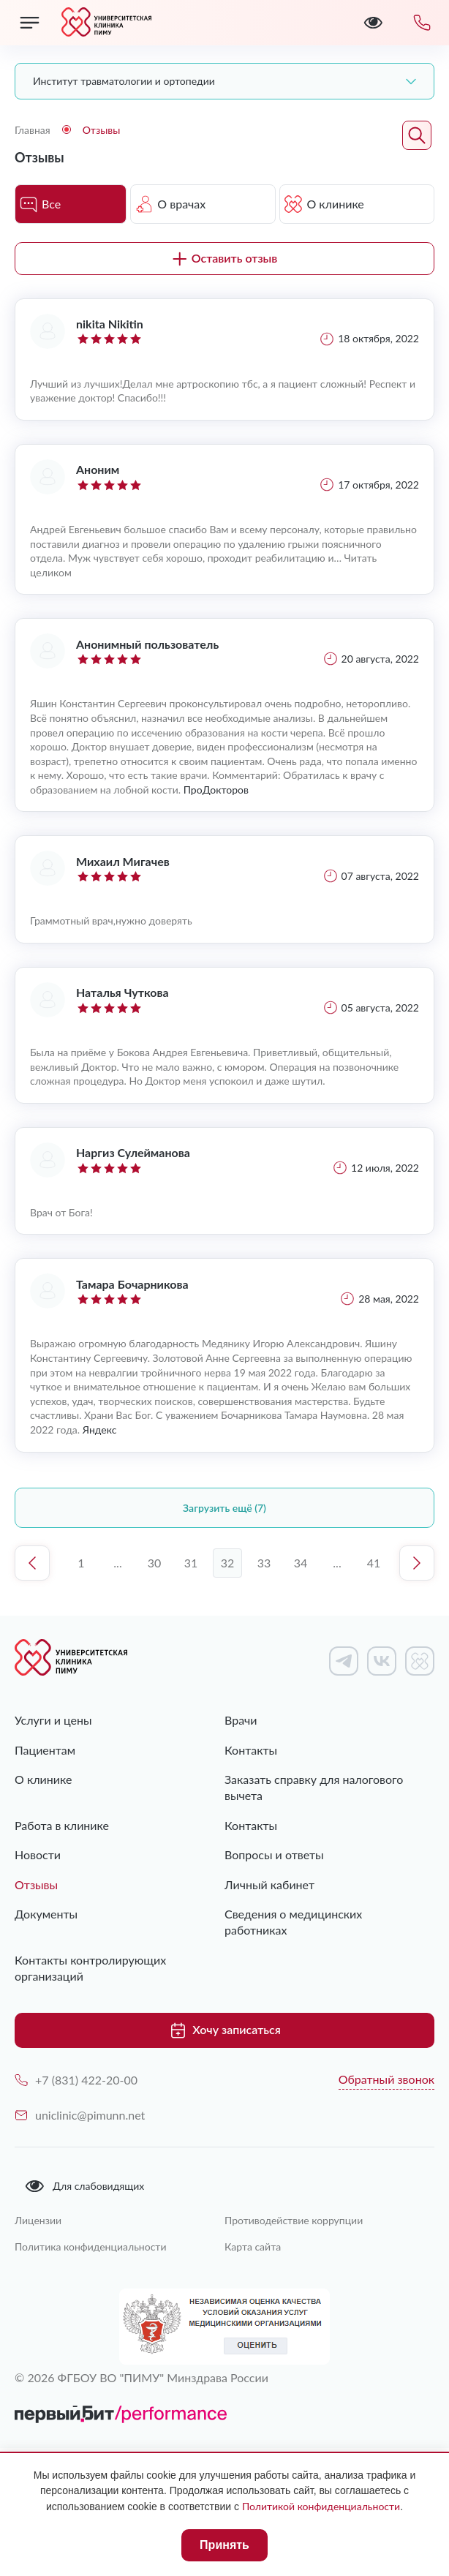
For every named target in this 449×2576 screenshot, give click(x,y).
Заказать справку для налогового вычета (313, 1787)
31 (191, 1563)
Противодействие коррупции (293, 2220)
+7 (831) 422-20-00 (76, 2080)
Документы (46, 1914)
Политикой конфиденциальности (321, 2506)
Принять (224, 2545)
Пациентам (45, 1750)
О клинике (43, 1779)
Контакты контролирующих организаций (90, 1968)
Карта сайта (252, 2246)
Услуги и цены (53, 1720)
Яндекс (100, 1429)
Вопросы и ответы (274, 1854)
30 (155, 1563)
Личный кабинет (269, 1884)
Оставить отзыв (225, 258)
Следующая (416, 1563)
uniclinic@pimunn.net (80, 2115)
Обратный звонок (386, 2079)
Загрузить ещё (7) (224, 1508)
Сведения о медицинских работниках (293, 1922)
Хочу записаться (224, 2030)
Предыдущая (32, 1563)
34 (301, 1563)
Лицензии (38, 2220)
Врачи (240, 1720)
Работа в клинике (62, 1825)
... (117, 1563)
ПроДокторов (216, 789)
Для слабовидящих (84, 2186)
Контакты (250, 1750)
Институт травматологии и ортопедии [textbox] (124, 81)
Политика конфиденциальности (91, 2246)
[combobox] (224, 81)
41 (374, 1563)
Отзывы (36, 1884)
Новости (38, 1854)
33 (264, 1563)
